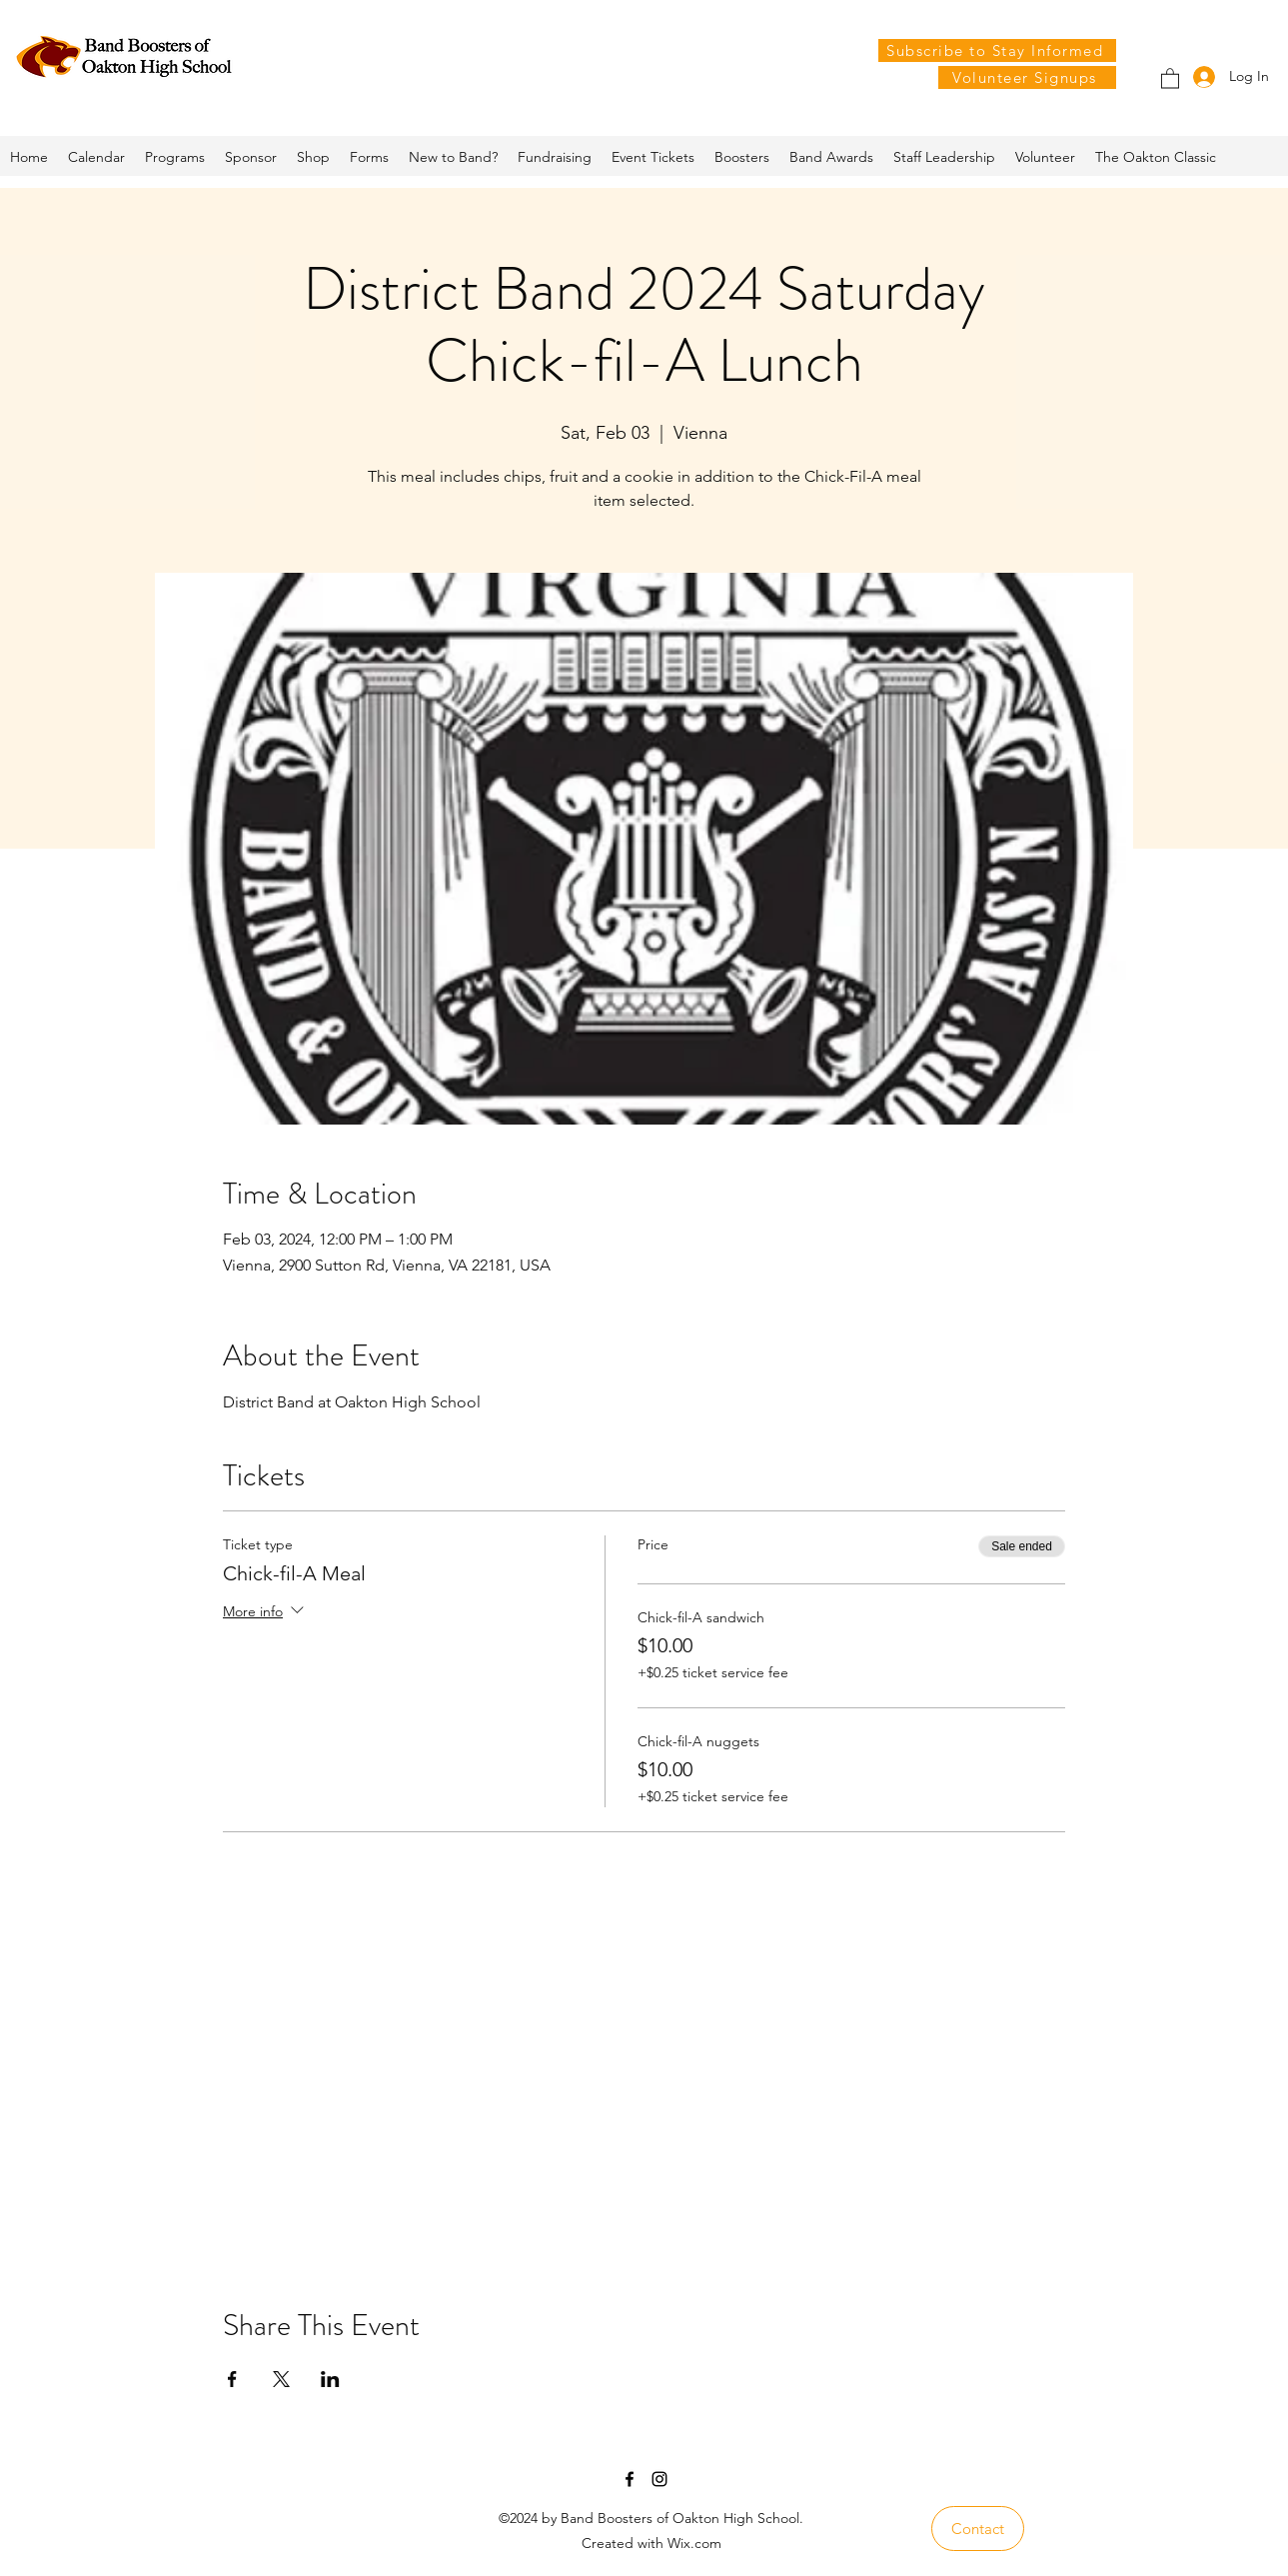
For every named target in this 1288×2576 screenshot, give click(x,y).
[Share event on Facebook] (232, 2379)
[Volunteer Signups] (1027, 77)
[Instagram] (659, 2479)
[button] (1170, 77)
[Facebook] (630, 2479)
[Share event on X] (281, 2379)
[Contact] (977, 2528)
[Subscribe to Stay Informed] (997, 50)
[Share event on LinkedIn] (330, 2379)
